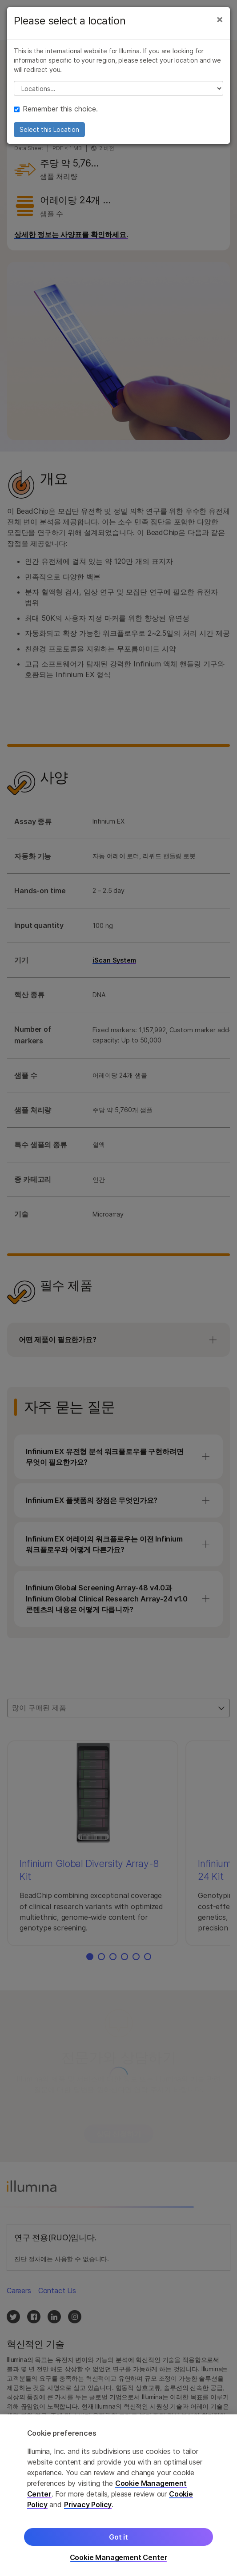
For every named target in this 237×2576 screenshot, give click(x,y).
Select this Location (49, 129)
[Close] (219, 19)
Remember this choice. (56, 108)
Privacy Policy (88, 2505)
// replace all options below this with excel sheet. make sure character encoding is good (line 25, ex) (118, 88)
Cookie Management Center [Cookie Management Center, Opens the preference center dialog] (119, 2558)
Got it (118, 2537)
